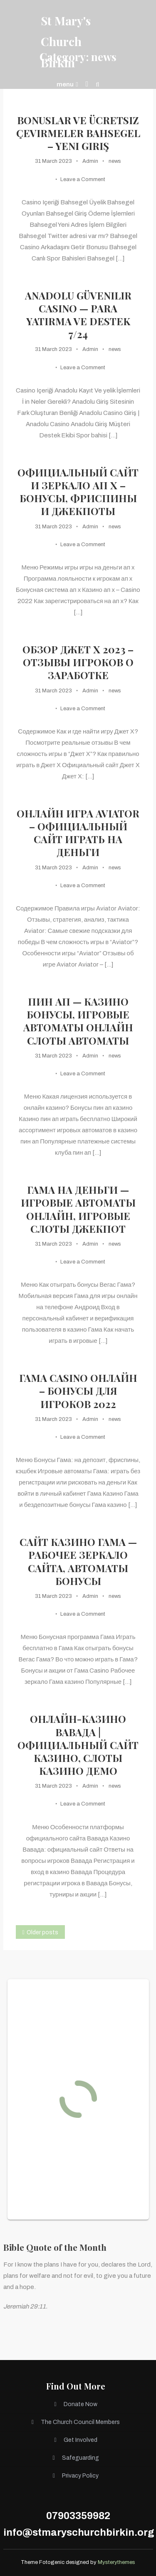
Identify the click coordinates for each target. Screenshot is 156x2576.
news (115, 161)
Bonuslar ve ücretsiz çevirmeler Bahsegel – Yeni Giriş (78, 133)
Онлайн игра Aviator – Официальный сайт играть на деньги (78, 833)
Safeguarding (80, 2458)
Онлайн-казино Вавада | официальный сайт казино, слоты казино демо (78, 1744)
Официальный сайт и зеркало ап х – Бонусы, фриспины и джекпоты (78, 492)
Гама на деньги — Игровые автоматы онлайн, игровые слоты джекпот (78, 1209)
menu (67, 84)
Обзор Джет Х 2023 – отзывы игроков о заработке (78, 662)
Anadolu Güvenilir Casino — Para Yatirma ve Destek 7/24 (78, 315)
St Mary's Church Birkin (66, 41)
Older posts (42, 1932)
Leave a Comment (82, 179)
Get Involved (80, 2440)
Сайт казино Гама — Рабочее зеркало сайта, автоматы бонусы (78, 1561)
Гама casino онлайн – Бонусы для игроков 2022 (78, 1390)
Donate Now (80, 2404)
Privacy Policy (80, 2476)
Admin (90, 161)
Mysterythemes (116, 2562)
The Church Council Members (80, 2422)
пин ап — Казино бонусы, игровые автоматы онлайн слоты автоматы (78, 1021)
